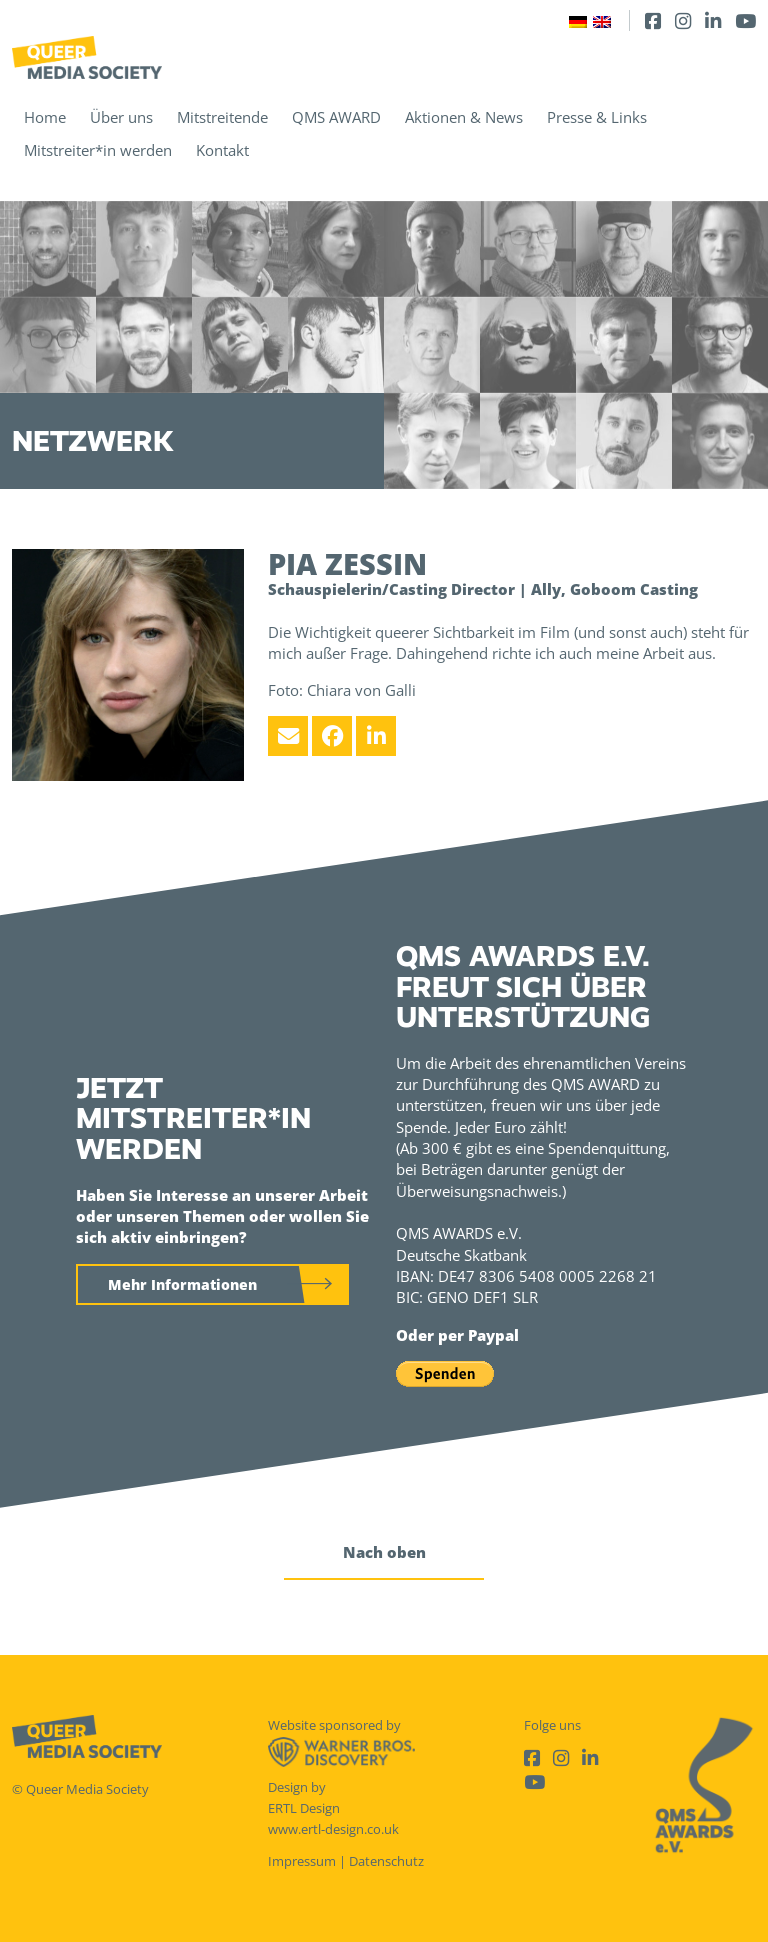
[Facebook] (653, 20)
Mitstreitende (222, 117)
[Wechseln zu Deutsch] (578, 20)
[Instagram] (683, 20)
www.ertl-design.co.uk (333, 1829)
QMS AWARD (336, 117)
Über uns (121, 117)
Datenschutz (386, 1861)
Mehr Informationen (182, 1284)
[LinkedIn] (713, 20)
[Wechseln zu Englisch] (602, 20)
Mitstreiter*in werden (98, 150)
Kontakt (222, 150)
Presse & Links (597, 117)
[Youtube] (745, 20)
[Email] (288, 736)
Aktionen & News (464, 117)
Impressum (302, 1861)
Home (45, 117)
